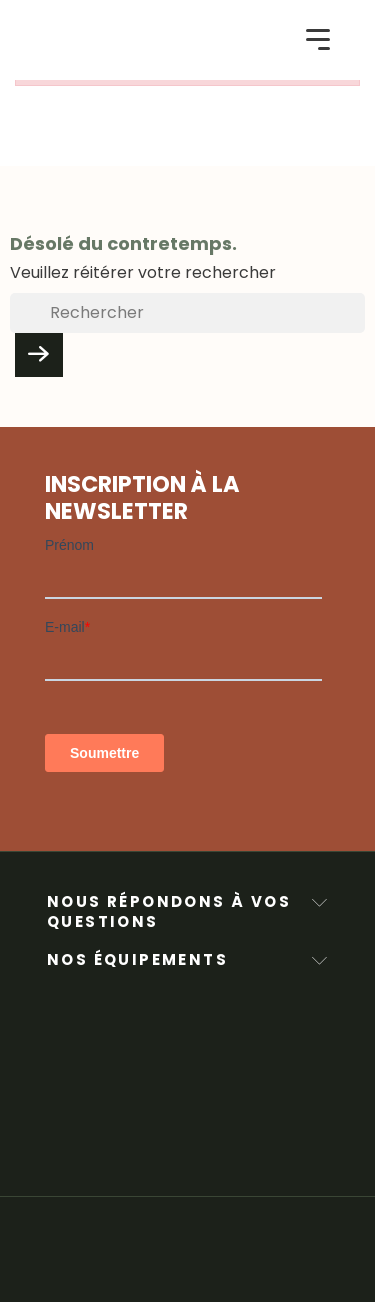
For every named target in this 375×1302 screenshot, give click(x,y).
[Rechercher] (187, 313)
